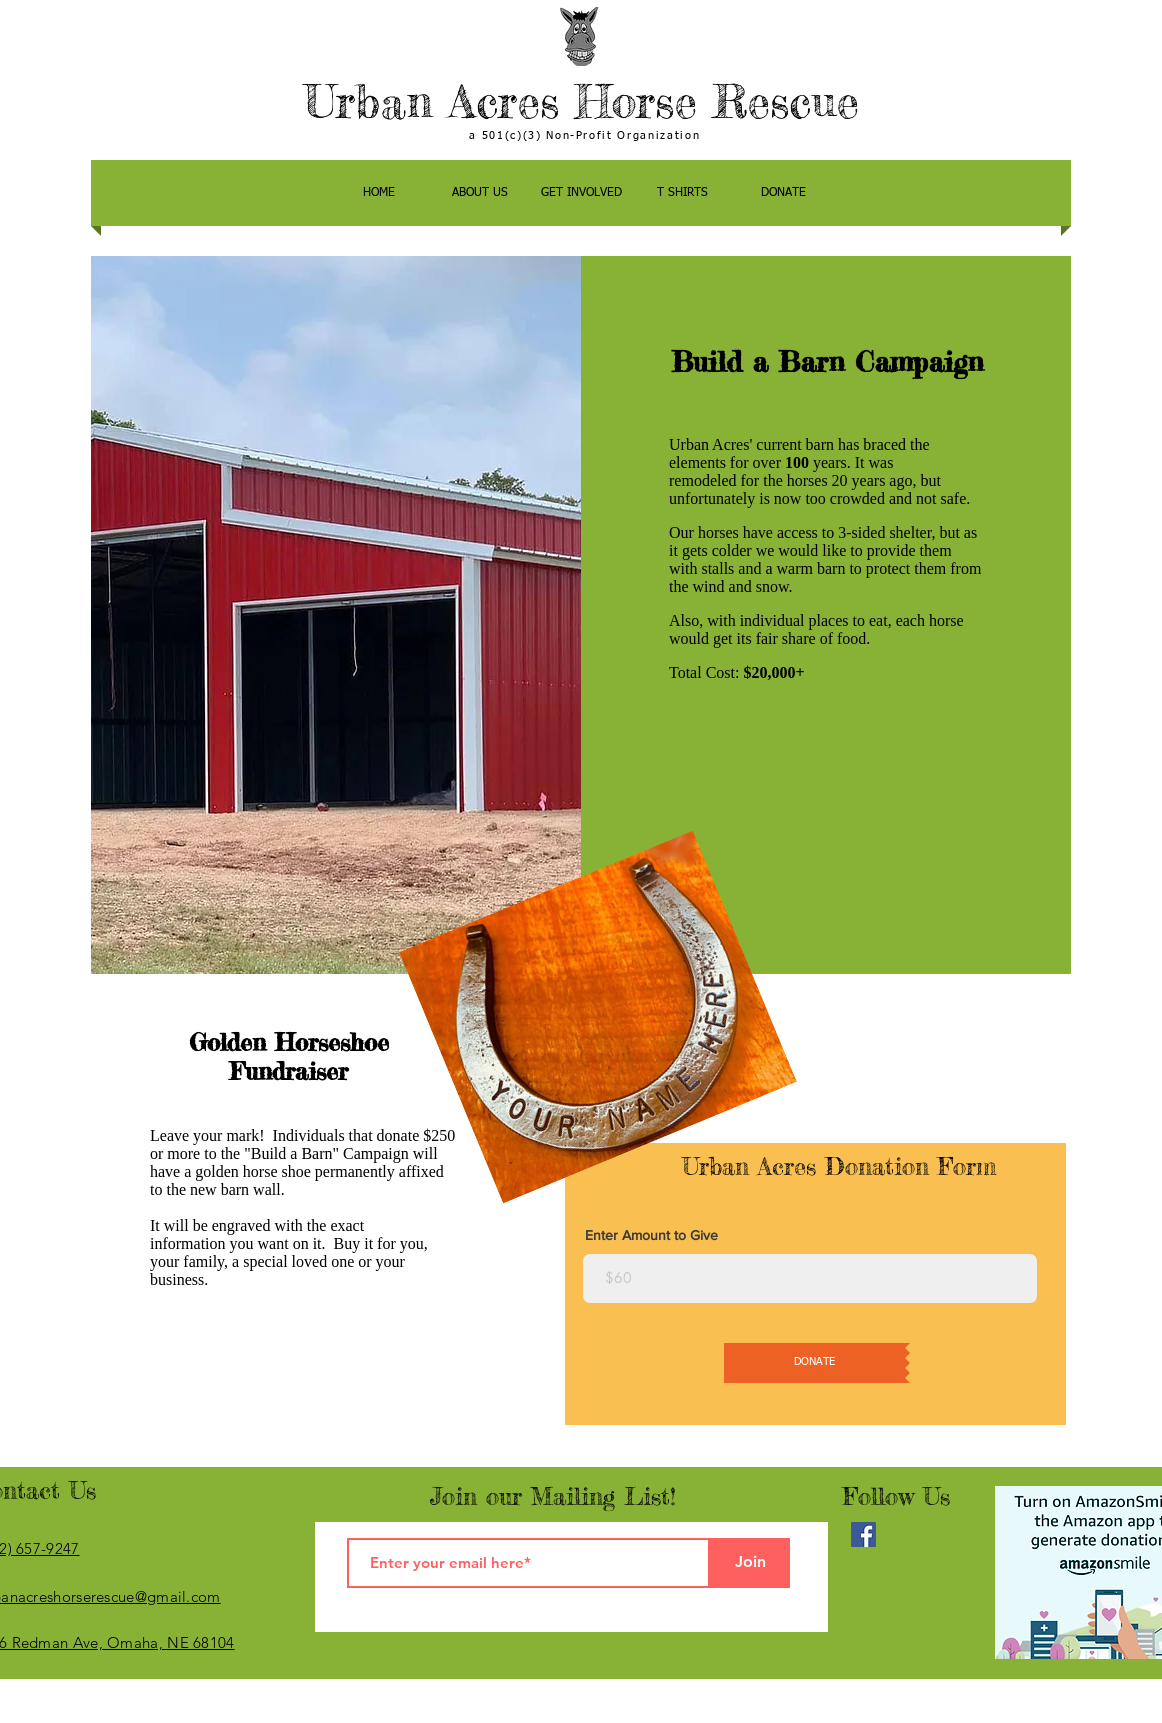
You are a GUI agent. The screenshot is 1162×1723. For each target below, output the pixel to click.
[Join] (750, 1563)
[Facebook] (863, 1534)
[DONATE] (814, 1363)
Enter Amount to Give (651, 1235)
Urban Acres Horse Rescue (581, 101)
